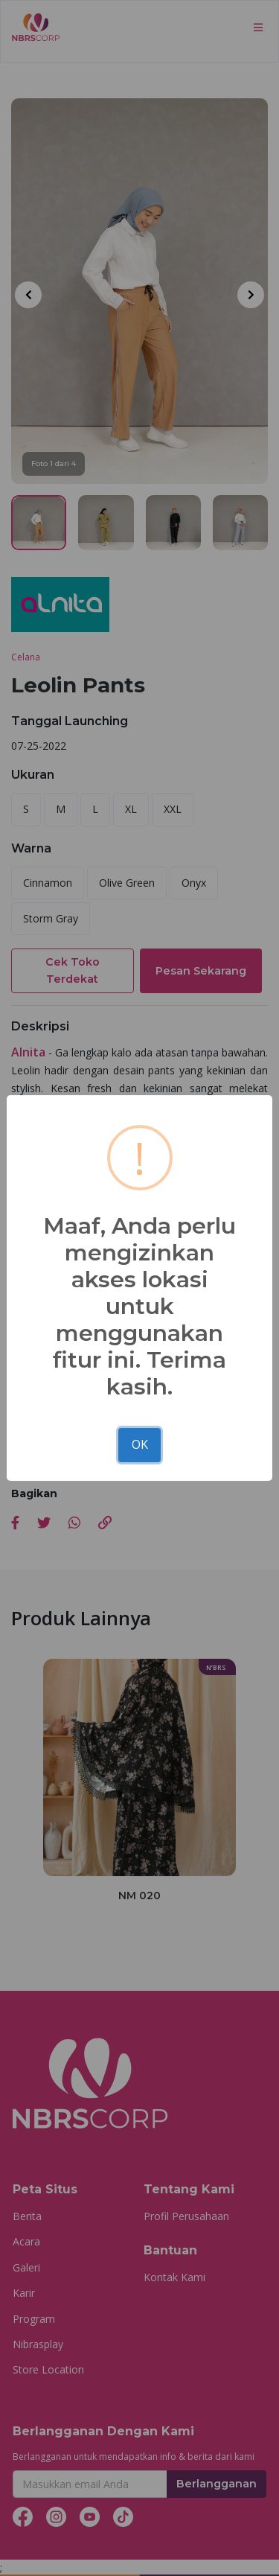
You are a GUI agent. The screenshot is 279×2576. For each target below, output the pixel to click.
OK (140, 1444)
